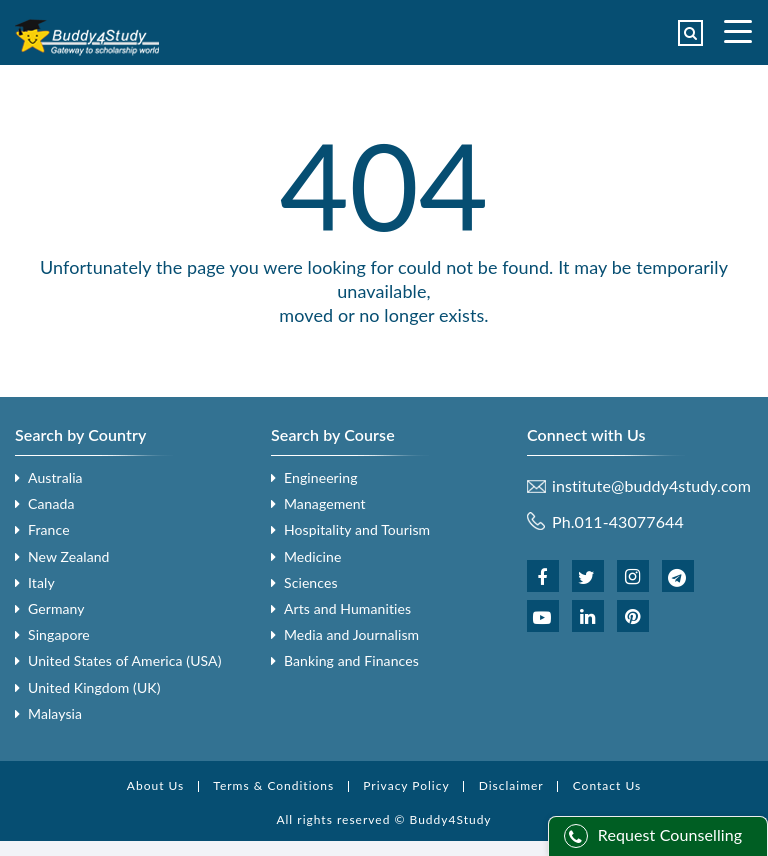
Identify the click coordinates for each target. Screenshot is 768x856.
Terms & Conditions (273, 785)
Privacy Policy (406, 785)
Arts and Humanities (347, 608)
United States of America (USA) (125, 660)
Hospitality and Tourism (357, 529)
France (49, 529)
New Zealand (69, 556)
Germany (56, 608)
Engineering (321, 477)
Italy (41, 582)
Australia (55, 477)
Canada (51, 503)
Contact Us (607, 785)
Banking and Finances (351, 660)
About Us (155, 785)
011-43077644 (629, 521)
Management (325, 503)
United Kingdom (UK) (94, 687)
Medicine (312, 556)
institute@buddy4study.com (651, 486)
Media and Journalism (351, 634)
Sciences (311, 582)
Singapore (59, 634)
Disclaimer (511, 785)
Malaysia (55, 713)
